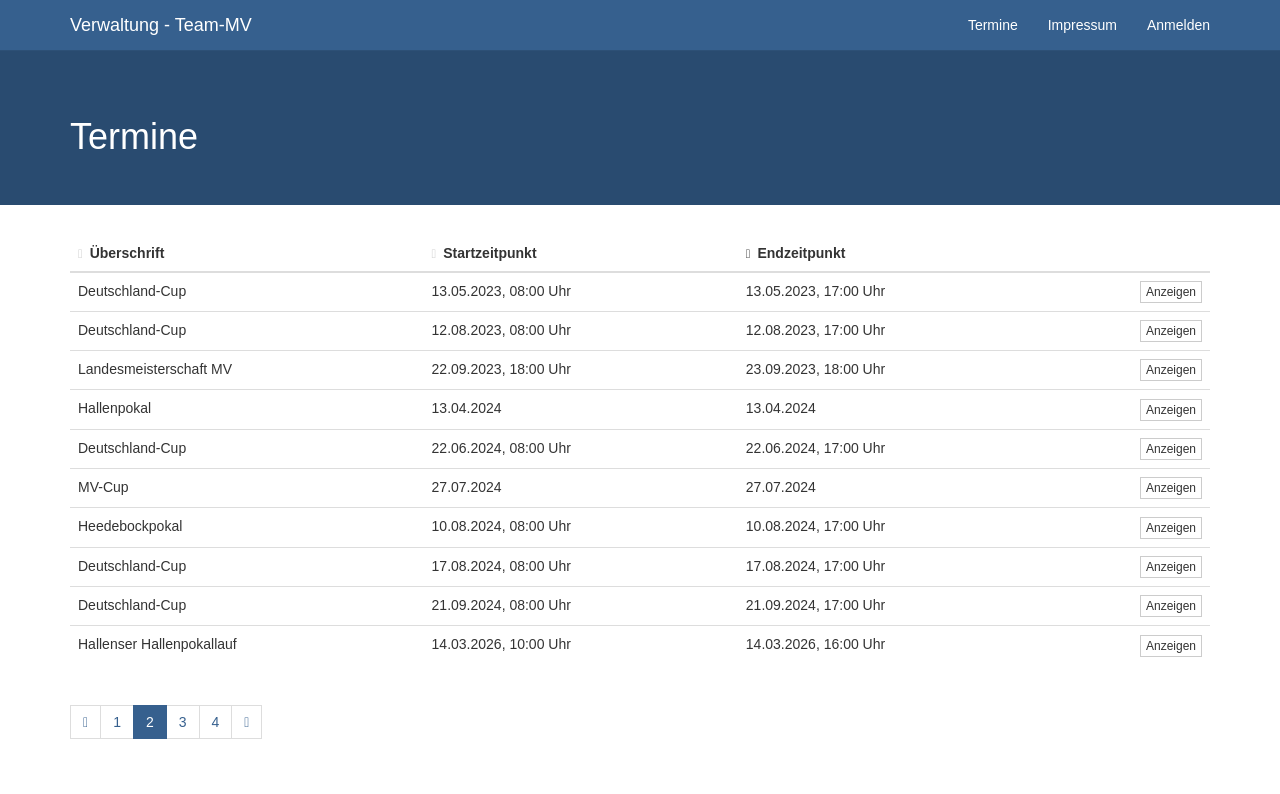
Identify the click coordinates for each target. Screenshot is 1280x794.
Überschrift (121, 253)
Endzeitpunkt (796, 253)
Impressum (1082, 25)
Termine (993, 25)
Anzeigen (1171, 292)
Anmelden (1178, 25)
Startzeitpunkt (484, 253)
